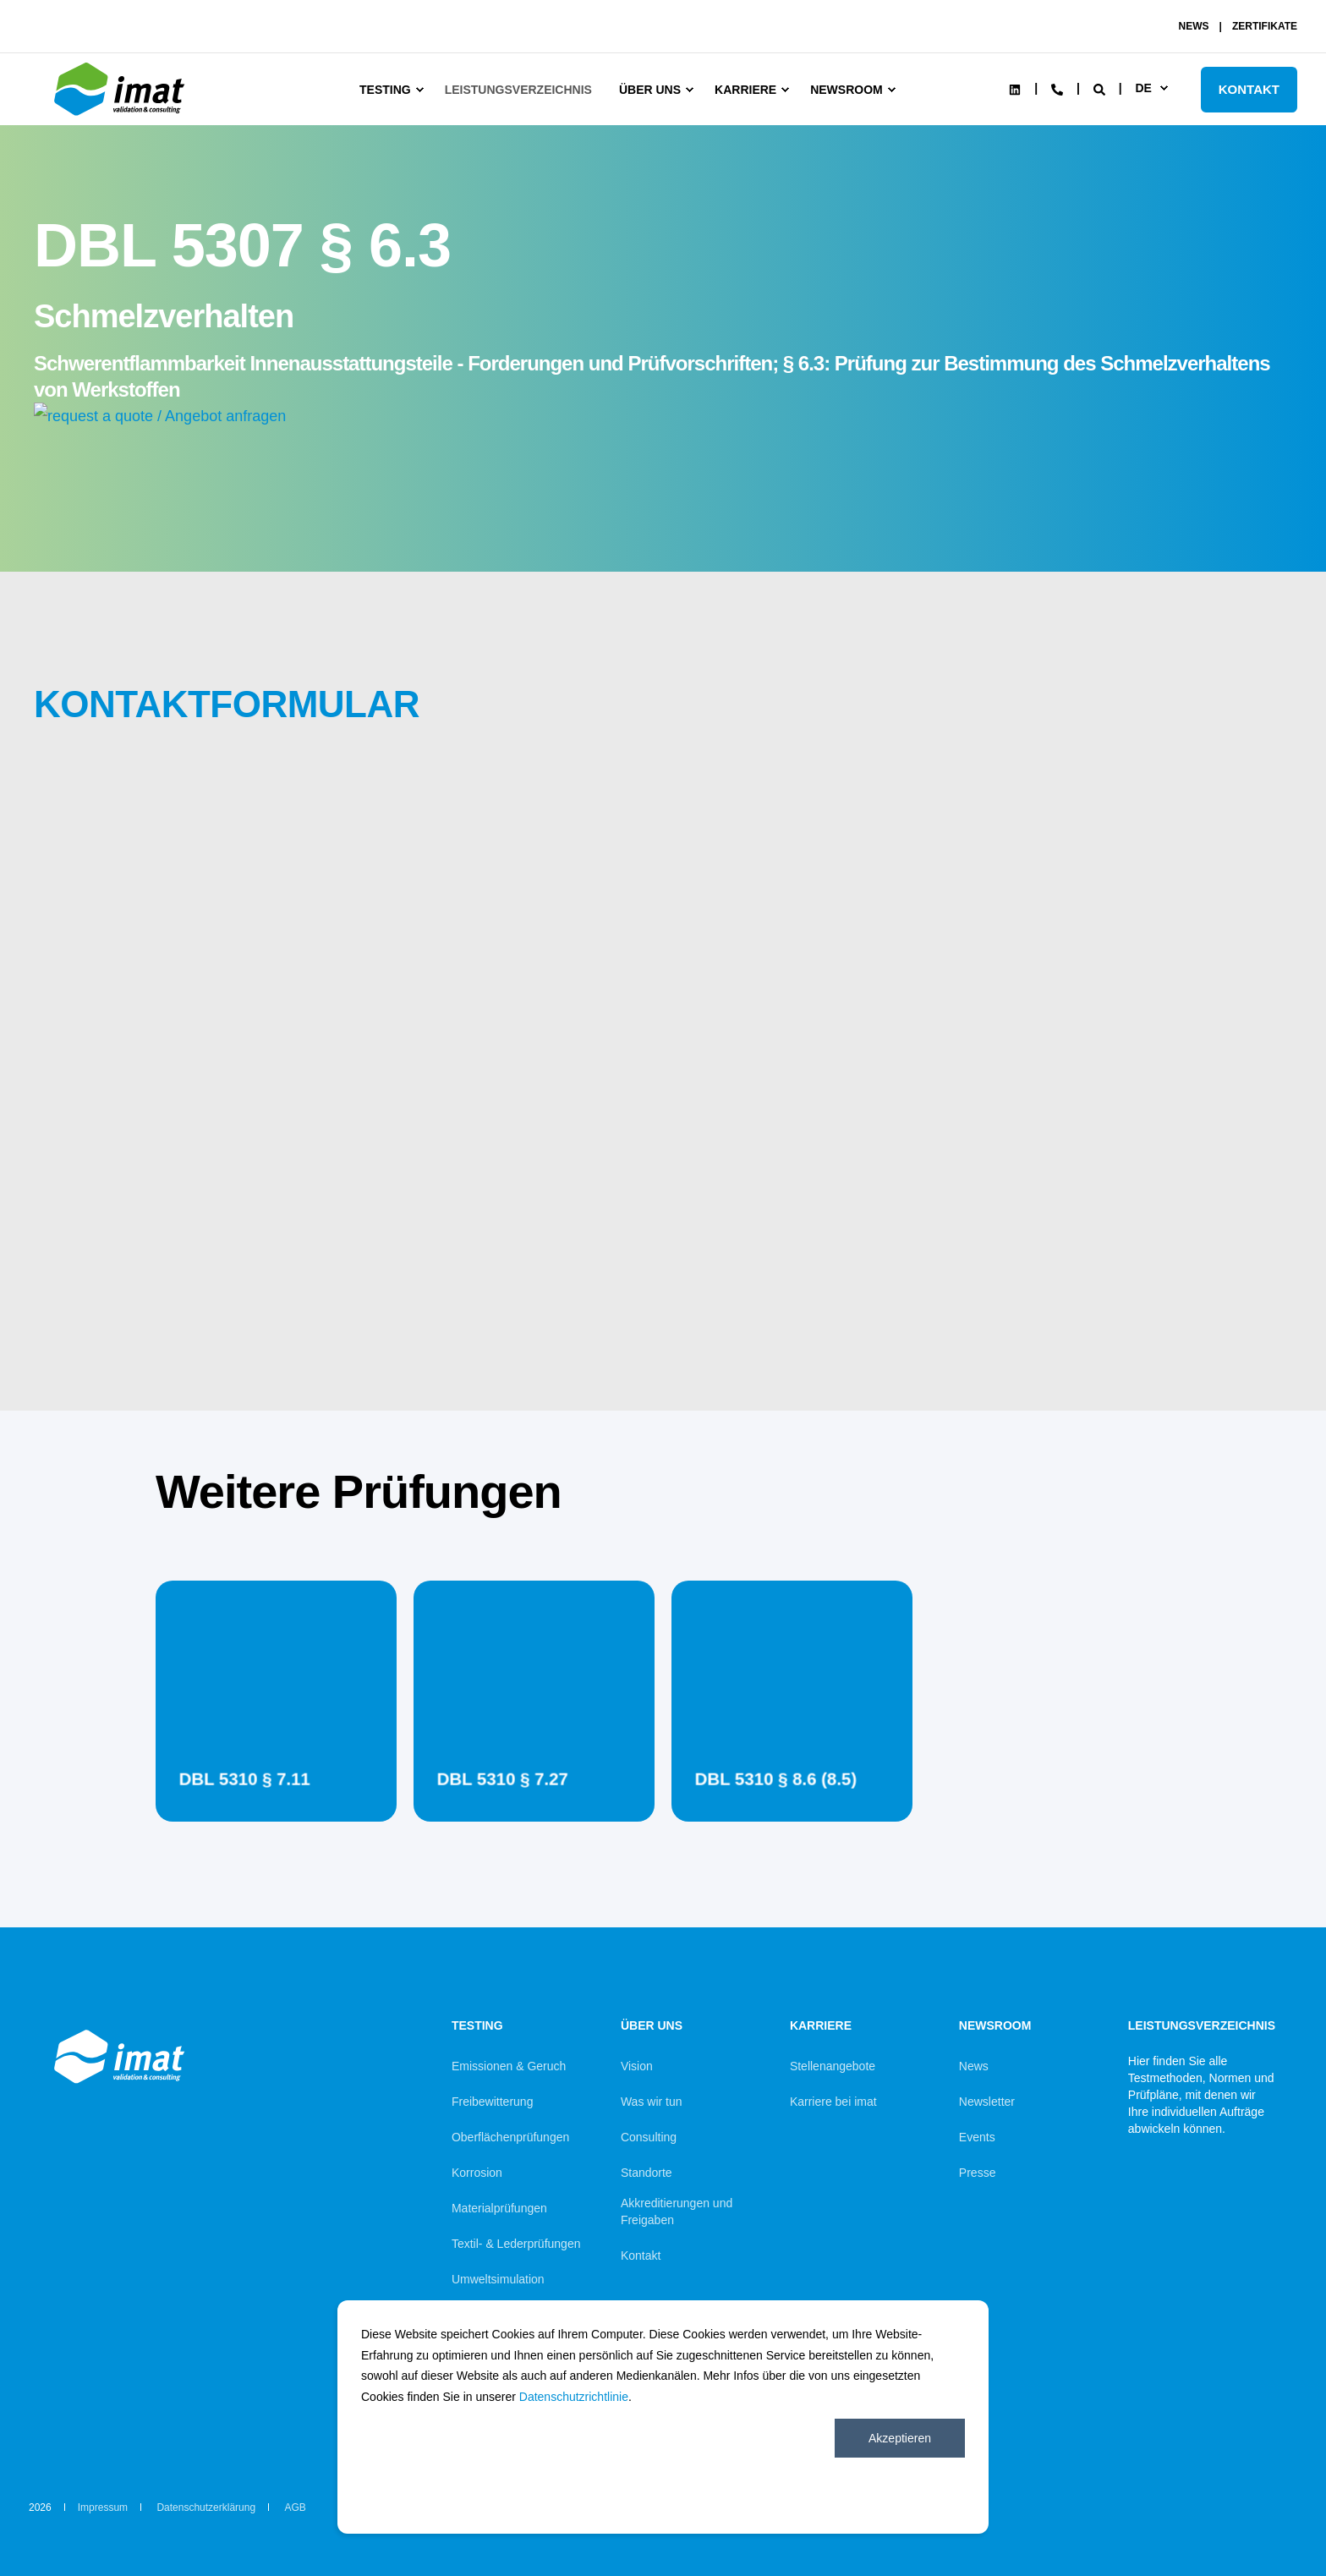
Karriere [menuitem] (745, 89)
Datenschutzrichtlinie (573, 2396)
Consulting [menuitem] (649, 2137)
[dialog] (663, 2417)
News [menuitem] (974, 2066)
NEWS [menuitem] (1194, 26)
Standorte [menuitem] (646, 2172)
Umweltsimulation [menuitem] (498, 2279)
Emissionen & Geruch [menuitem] (509, 2066)
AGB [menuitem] (294, 2507)
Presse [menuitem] (977, 2172)
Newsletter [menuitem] (987, 2101)
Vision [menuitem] (637, 2066)
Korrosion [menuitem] (477, 2172)
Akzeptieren (899, 2438)
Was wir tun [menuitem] (651, 2101)
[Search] (1101, 88)
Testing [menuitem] (385, 89)
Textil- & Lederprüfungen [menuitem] (516, 2243)
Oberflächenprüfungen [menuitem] (510, 2137)
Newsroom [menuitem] (846, 89)
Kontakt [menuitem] (640, 2255)
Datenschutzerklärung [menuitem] (205, 2507)
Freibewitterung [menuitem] (493, 2101)
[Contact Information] (1057, 88)
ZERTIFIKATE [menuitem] (1264, 26)
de (1143, 88)
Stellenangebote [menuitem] (832, 2066)
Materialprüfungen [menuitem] (499, 2208)
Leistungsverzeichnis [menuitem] (518, 89)
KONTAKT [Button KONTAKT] (1249, 89)
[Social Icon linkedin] (1015, 90)
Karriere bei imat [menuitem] (833, 2101)
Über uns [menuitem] (650, 89)
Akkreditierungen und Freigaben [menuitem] (676, 2211)
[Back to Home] (122, 116)
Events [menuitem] (977, 2137)
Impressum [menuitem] (103, 2507)
